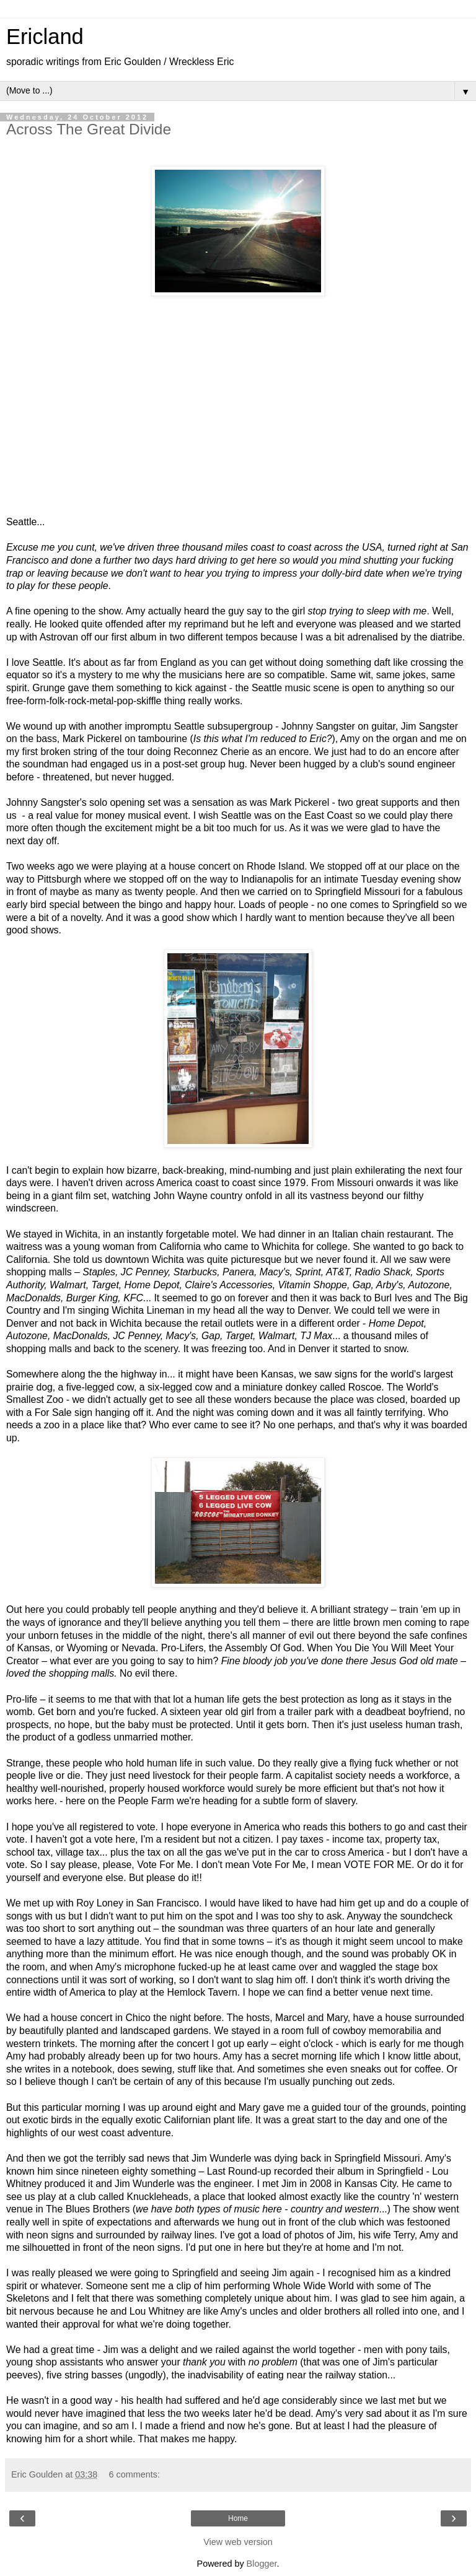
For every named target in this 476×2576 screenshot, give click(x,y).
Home (238, 2518)
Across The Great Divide (88, 129)
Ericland (45, 36)
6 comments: (134, 2474)
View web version (238, 2542)
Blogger (262, 2564)
